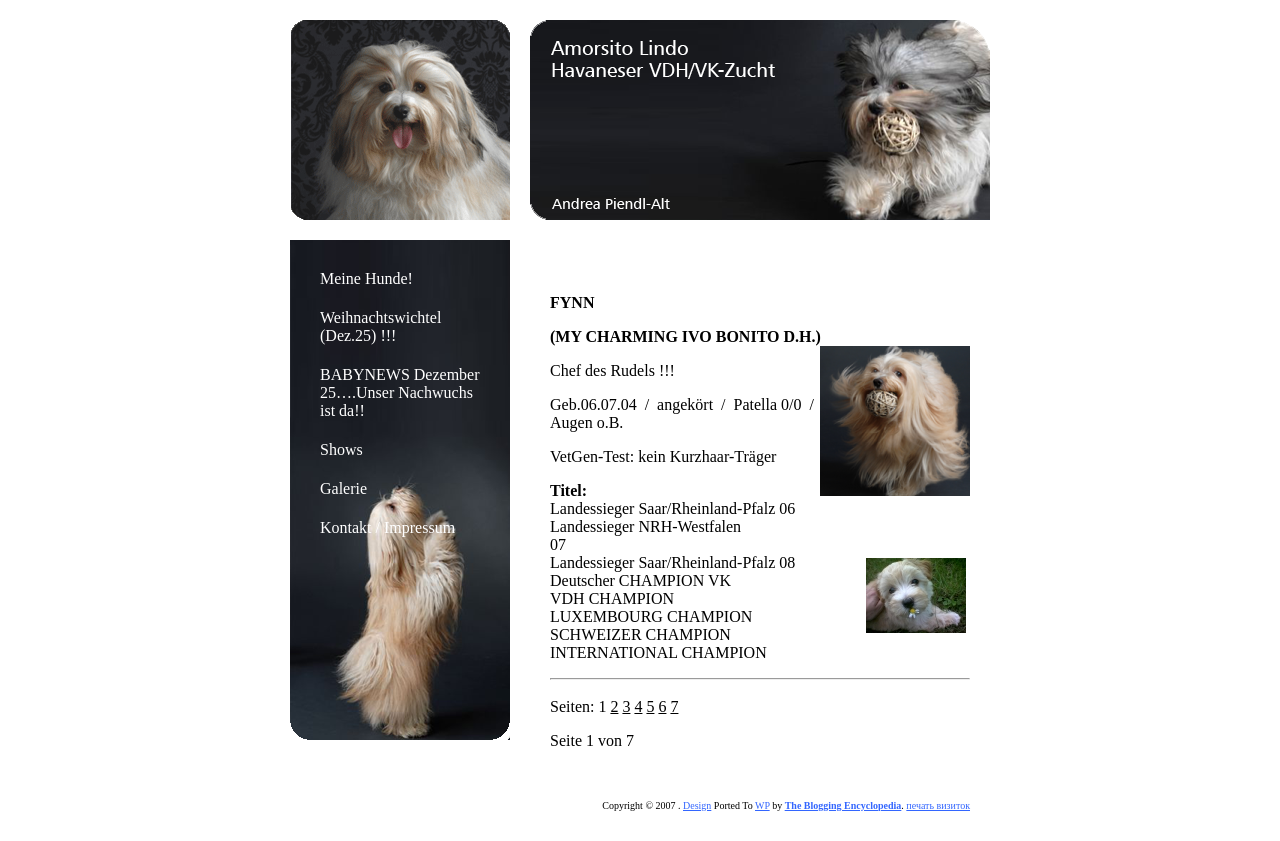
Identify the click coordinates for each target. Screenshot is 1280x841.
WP (762, 805)
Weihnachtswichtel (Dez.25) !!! (380, 326)
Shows (341, 449)
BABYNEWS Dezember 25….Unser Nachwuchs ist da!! (400, 392)
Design (697, 805)
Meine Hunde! (366, 278)
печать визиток (938, 805)
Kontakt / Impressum (387, 527)
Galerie (343, 488)
